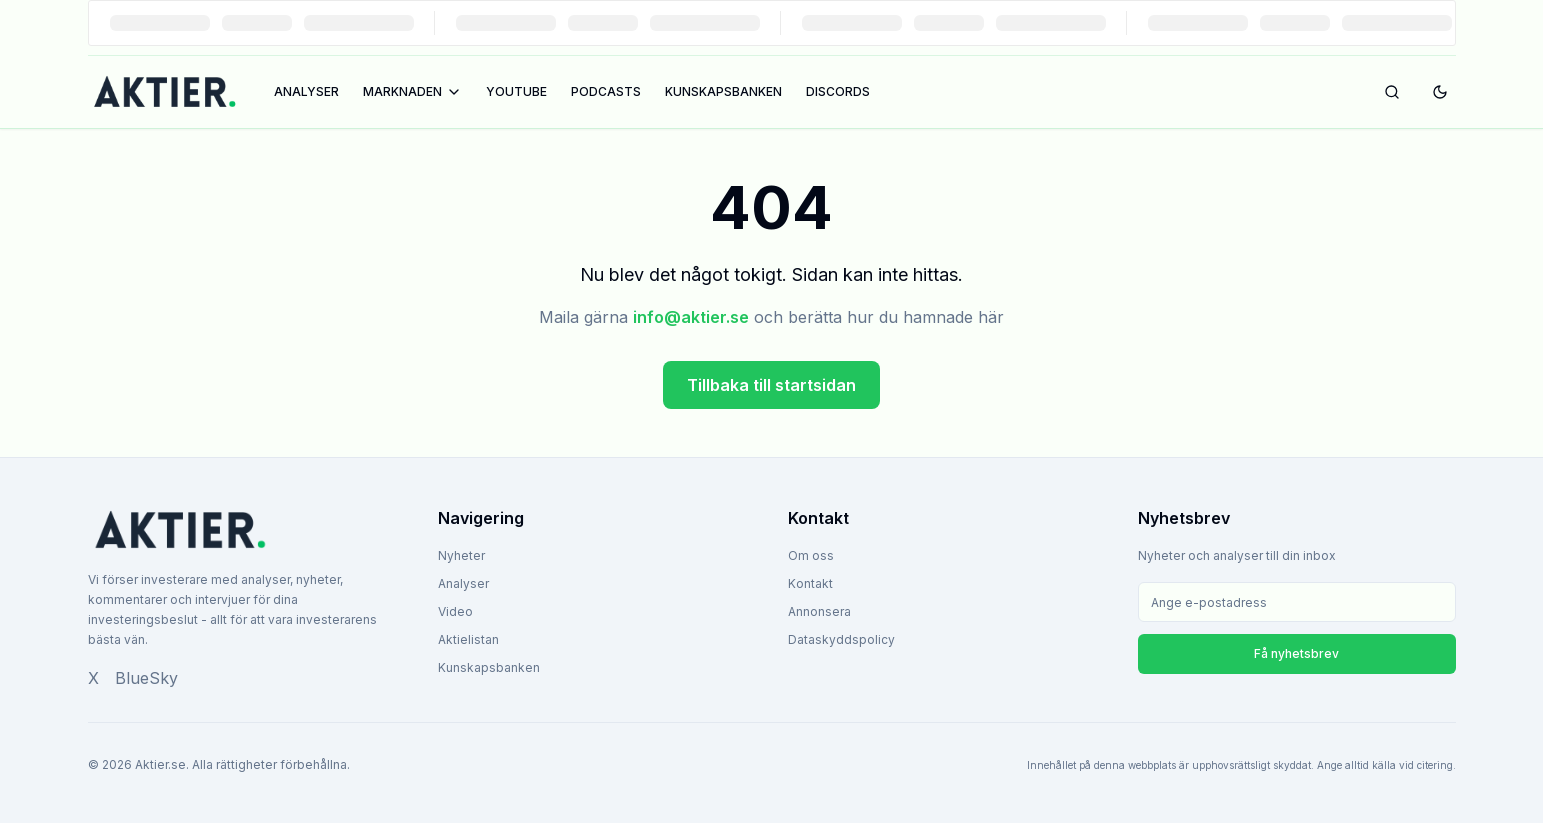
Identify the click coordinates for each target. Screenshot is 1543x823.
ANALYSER (306, 91)
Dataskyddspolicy (841, 639)
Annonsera (819, 611)
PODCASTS (606, 91)
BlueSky (146, 678)
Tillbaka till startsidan (771, 385)
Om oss (811, 555)
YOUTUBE (516, 91)
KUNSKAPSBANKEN (723, 91)
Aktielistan (468, 639)
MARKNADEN (412, 92)
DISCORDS (838, 91)
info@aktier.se (691, 317)
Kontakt (810, 583)
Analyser (463, 583)
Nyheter (461, 555)
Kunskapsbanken (489, 667)
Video (455, 611)
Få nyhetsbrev (1296, 653)
